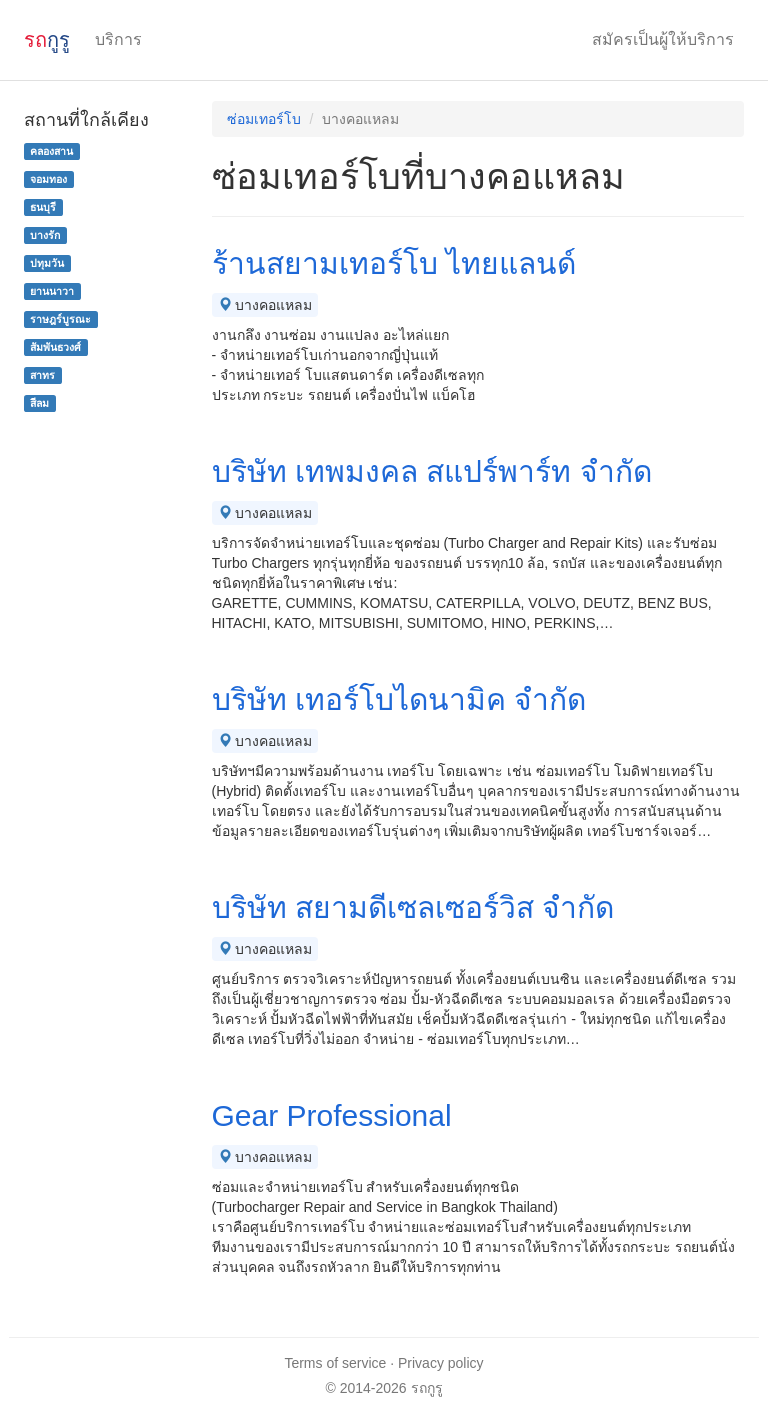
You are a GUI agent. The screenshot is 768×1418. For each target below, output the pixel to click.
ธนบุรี (43, 207)
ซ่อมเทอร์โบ (264, 119)
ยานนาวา (52, 291)
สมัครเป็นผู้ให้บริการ (663, 39)
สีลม (39, 403)
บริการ (118, 39)
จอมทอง (48, 179)
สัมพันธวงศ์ (55, 347)
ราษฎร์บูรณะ (60, 319)
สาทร (42, 375)
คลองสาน (51, 151)
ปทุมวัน (47, 263)
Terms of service (335, 1363)
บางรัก (45, 235)
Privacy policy (441, 1363)
